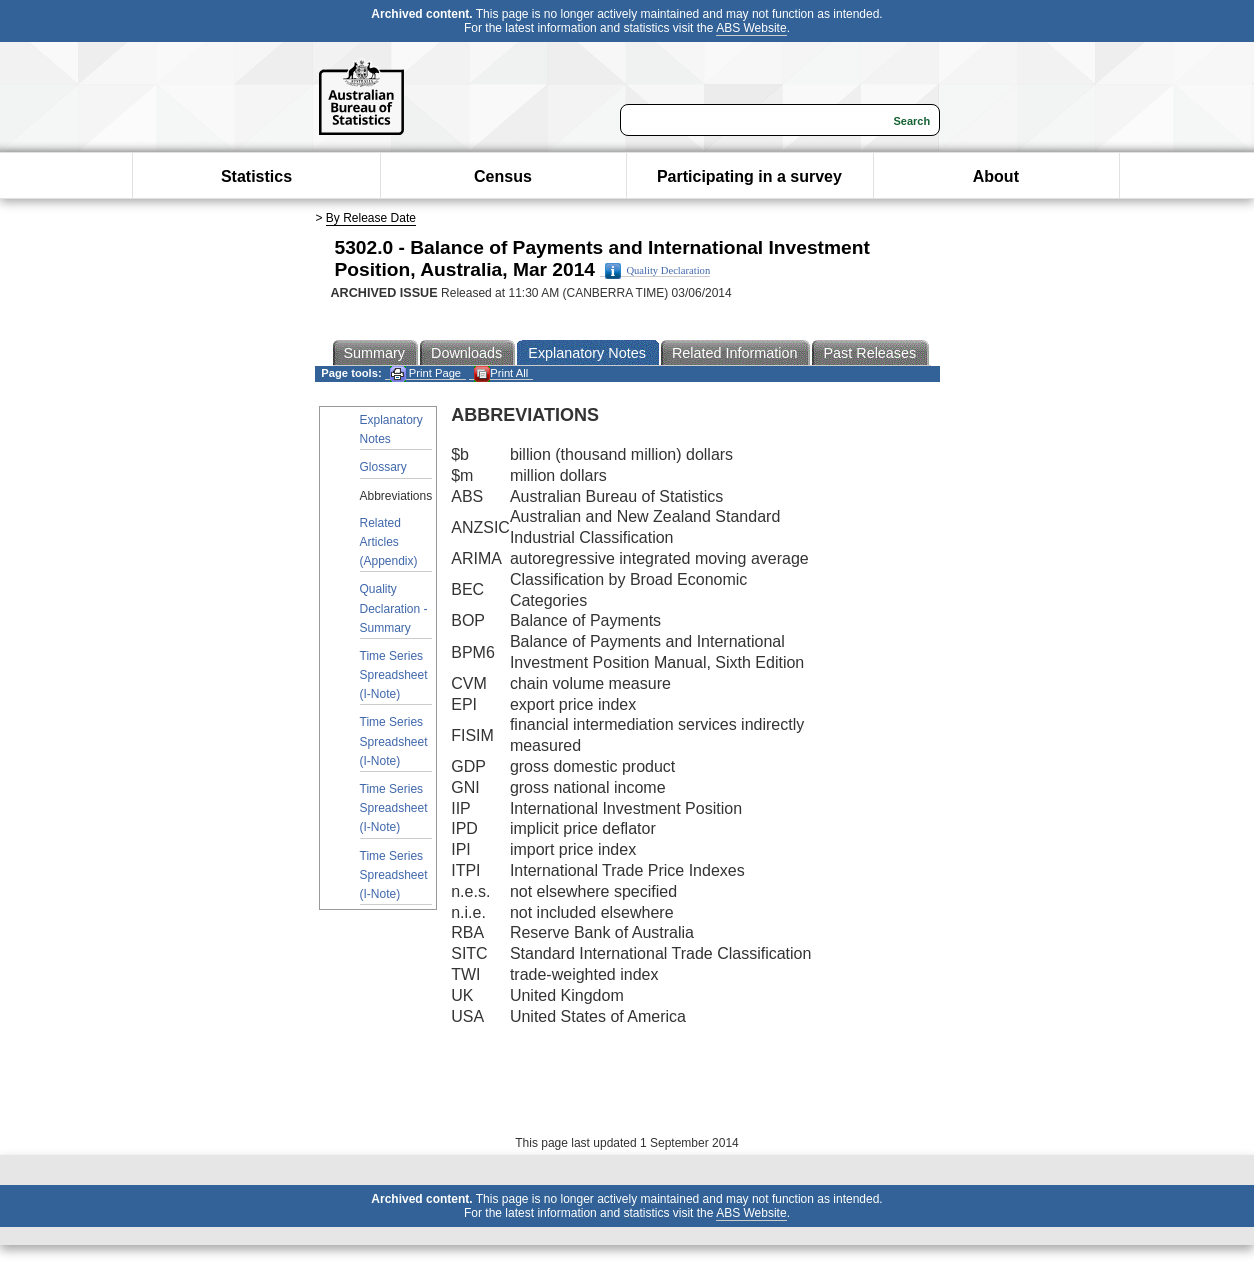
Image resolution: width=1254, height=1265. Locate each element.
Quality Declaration (657, 271)
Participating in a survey (749, 176)
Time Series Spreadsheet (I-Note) (394, 675)
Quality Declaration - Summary (394, 608)
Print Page (425, 373)
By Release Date (371, 218)
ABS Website (751, 28)
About (996, 176)
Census (503, 176)
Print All (501, 373)
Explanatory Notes (391, 429)
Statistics (256, 176)
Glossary (383, 467)
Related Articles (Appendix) (389, 542)
